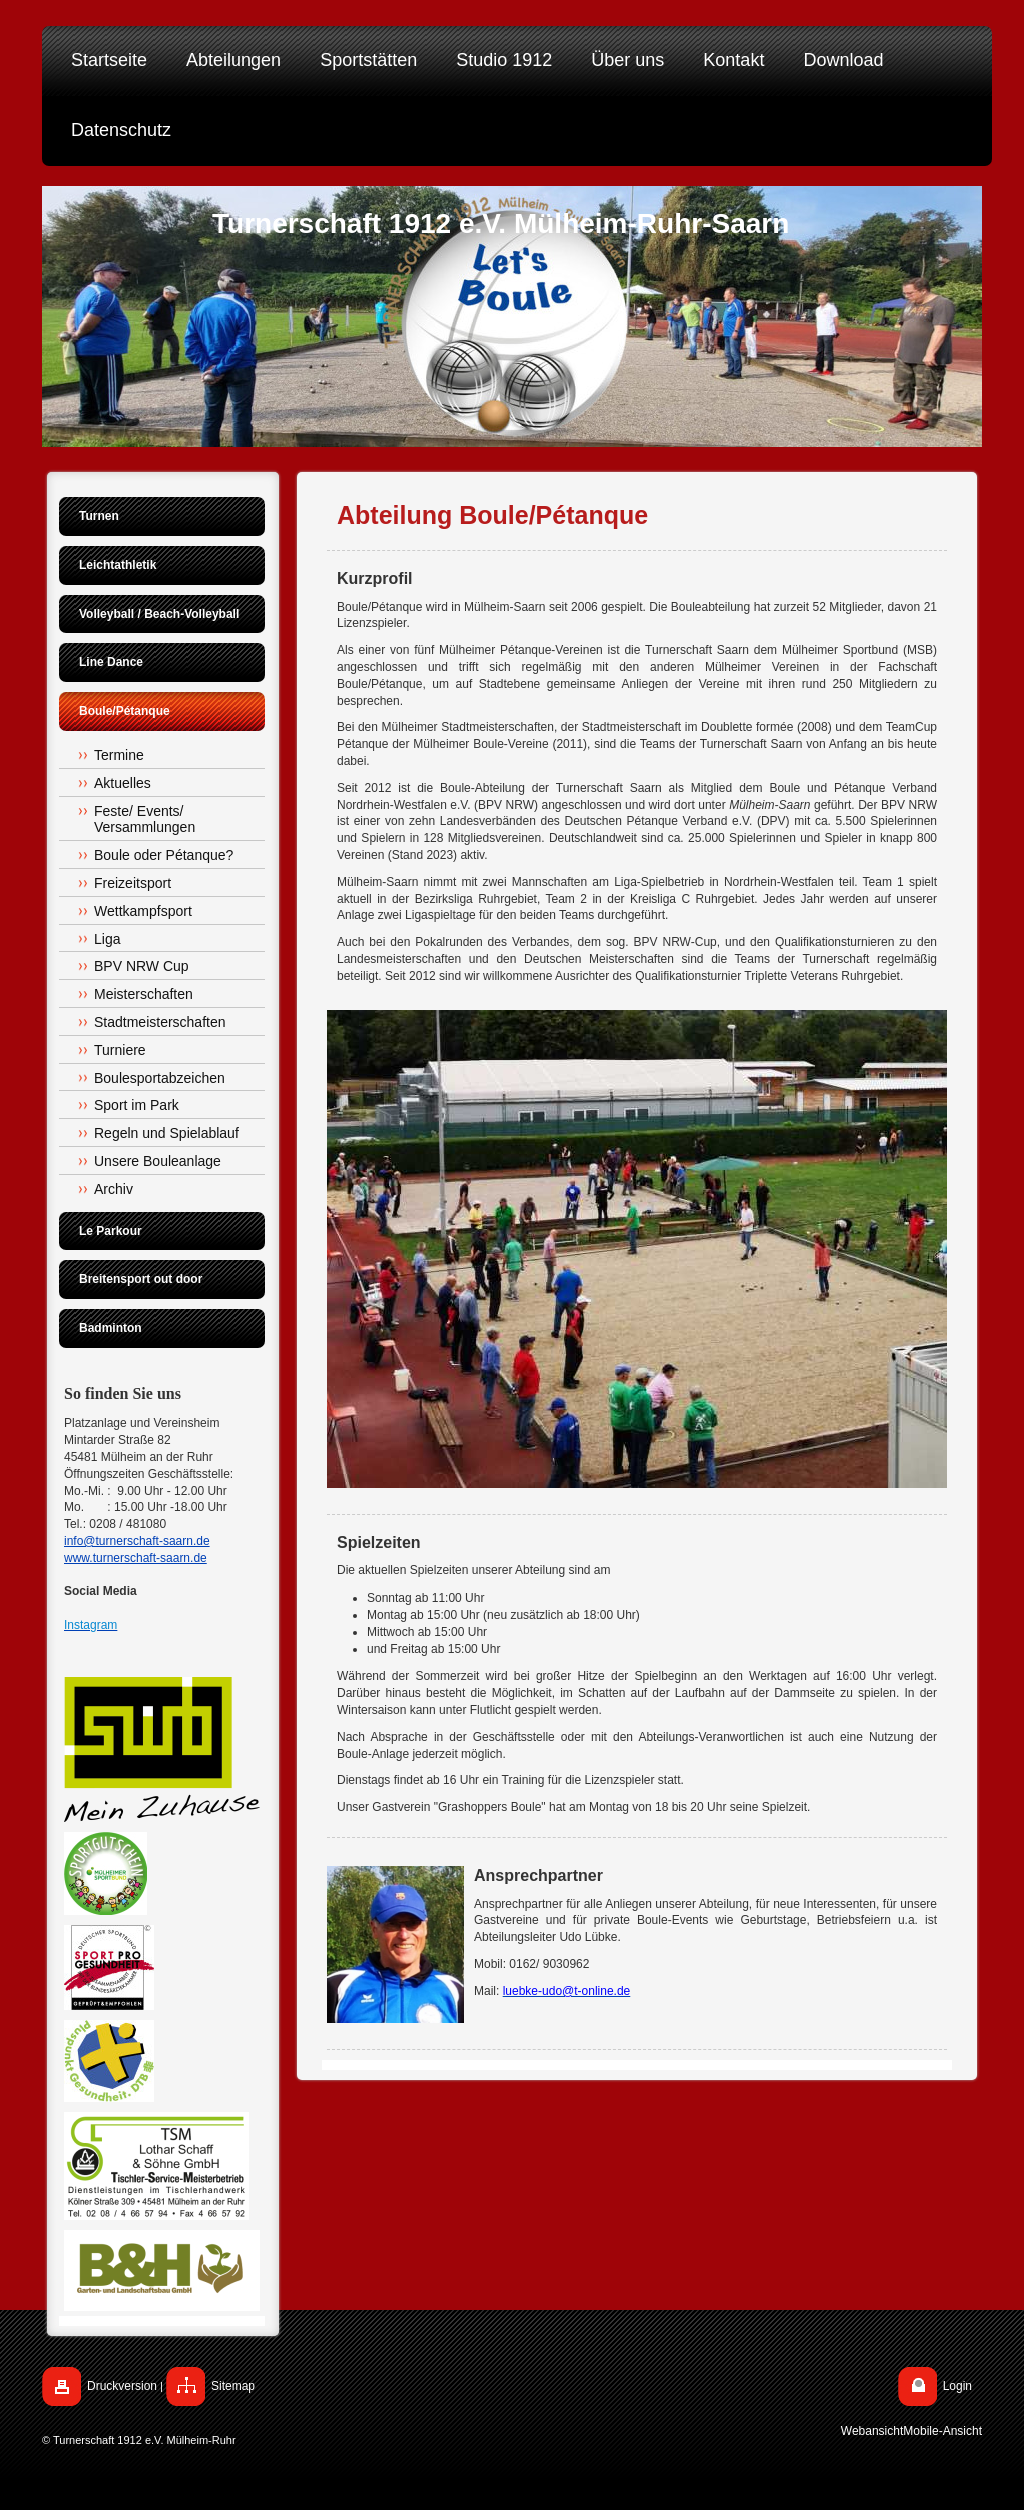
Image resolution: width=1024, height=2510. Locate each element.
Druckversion (122, 2386)
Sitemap (233, 2386)
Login (957, 2386)
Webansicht (872, 2431)
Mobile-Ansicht (942, 2431)
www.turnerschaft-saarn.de (135, 1558)
